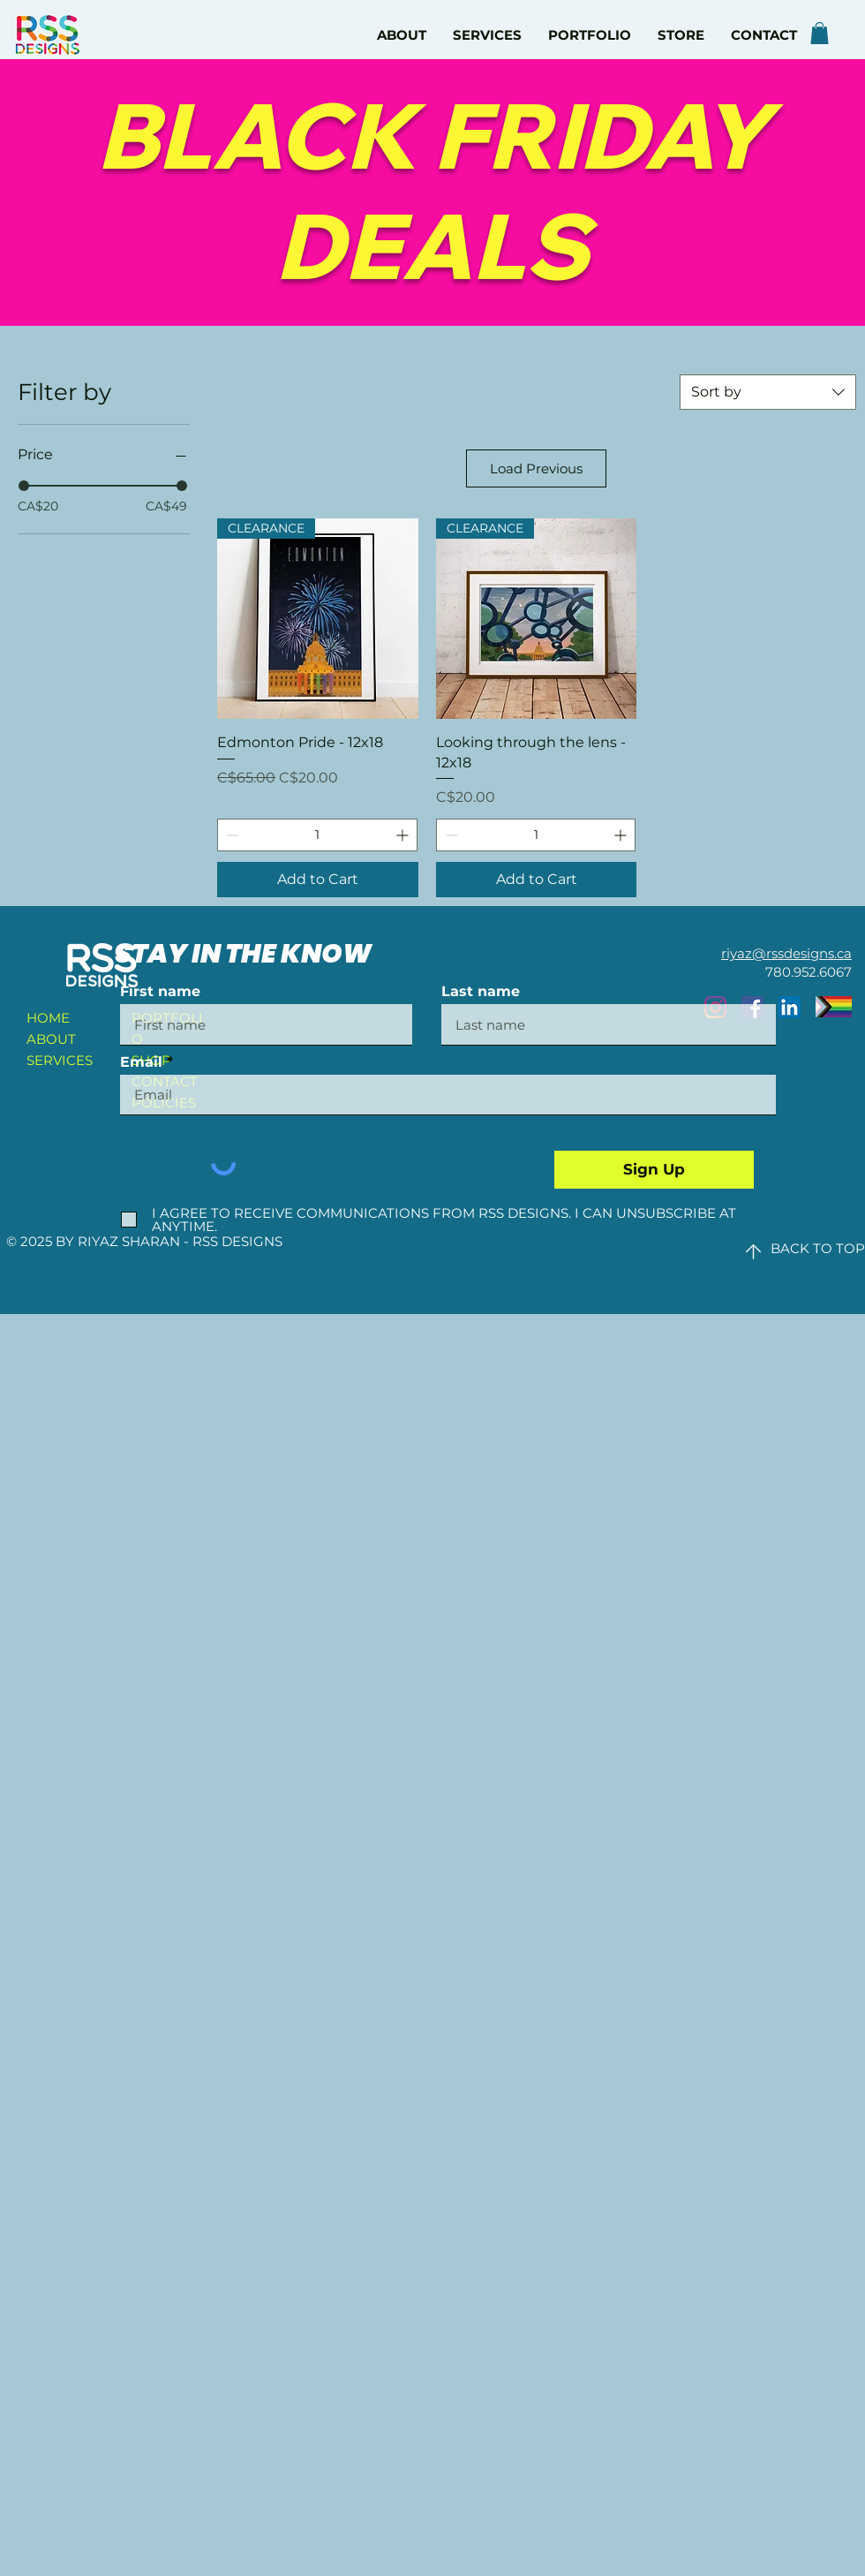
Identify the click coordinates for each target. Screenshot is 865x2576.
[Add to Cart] (317, 879)
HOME (48, 1017)
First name (160, 992)
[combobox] (768, 392)
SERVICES (59, 1060)
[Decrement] (231, 835)
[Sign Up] (654, 1170)
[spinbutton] (317, 835)
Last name (480, 992)
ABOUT (51, 1039)
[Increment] (404, 835)
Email (141, 1062)
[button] (819, 33)
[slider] (23, 485)
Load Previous (536, 468)
